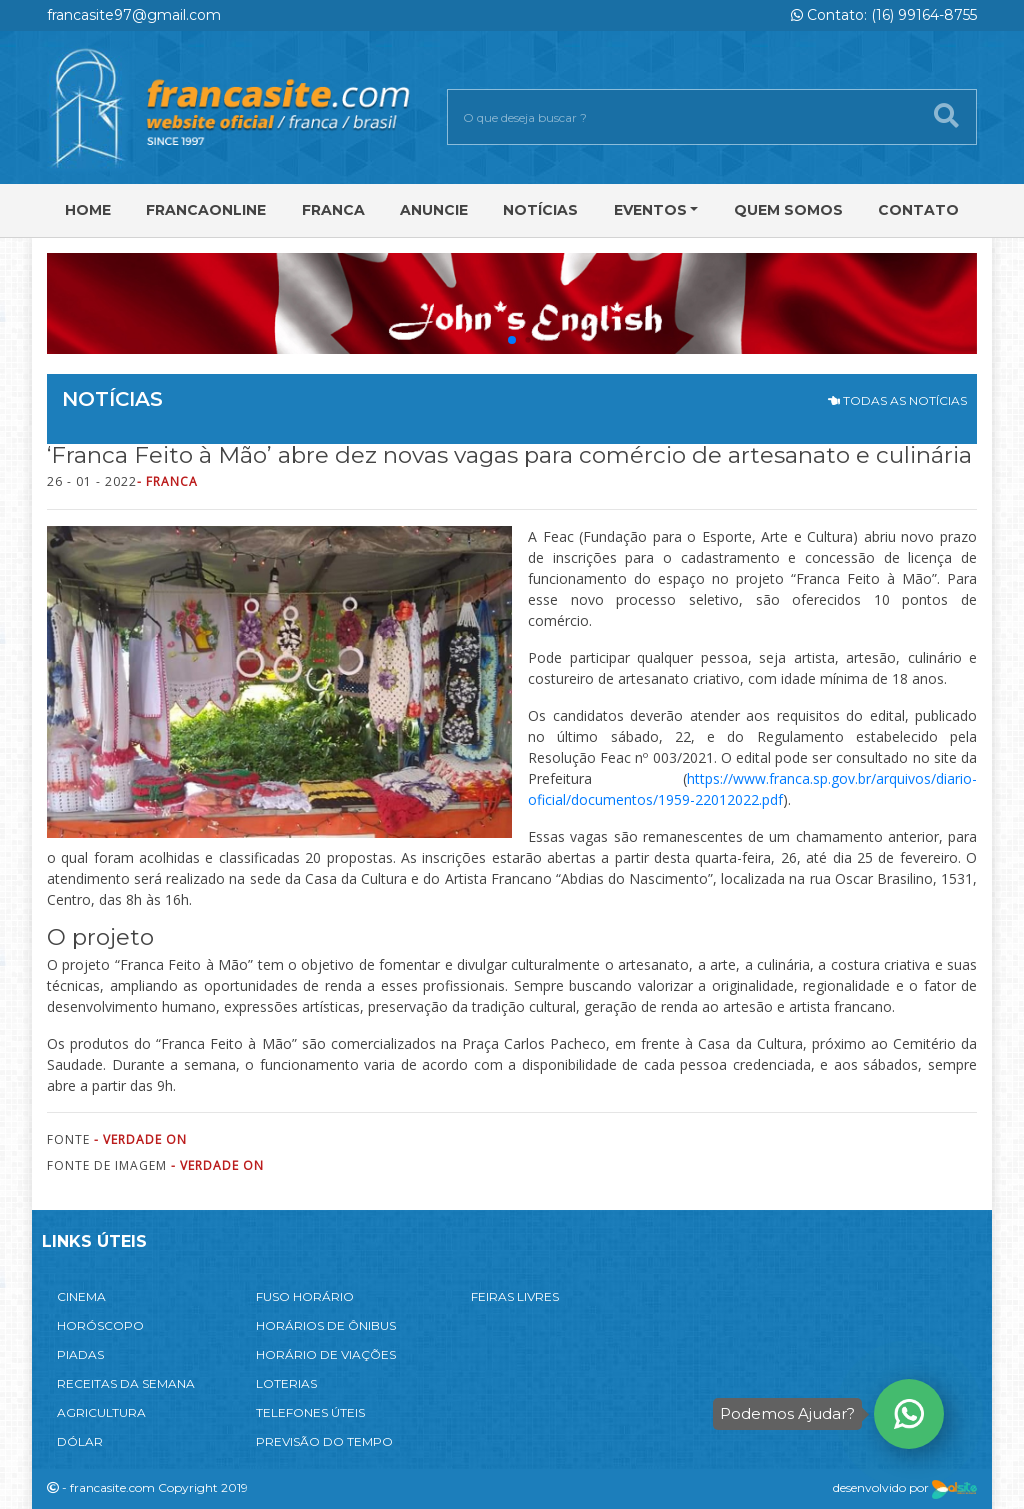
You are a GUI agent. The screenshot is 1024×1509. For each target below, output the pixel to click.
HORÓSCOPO (100, 1325)
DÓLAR (80, 1441)
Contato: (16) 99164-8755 (884, 15)
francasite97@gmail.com (134, 15)
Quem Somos (788, 210)
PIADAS (80, 1354)
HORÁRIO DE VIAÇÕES (326, 1354)
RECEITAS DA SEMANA (126, 1383)
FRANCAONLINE (206, 210)
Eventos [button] (650, 210)
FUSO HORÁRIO (305, 1296)
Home (88, 210)
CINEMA (81, 1296)
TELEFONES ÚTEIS (310, 1412)
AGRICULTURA (101, 1412)
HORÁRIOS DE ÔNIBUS (326, 1325)
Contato (918, 210)
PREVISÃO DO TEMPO (324, 1441)
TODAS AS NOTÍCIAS (897, 400)
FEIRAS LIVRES (515, 1296)
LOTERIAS (286, 1383)
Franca (333, 210)
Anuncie (434, 210)
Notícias (540, 210)
